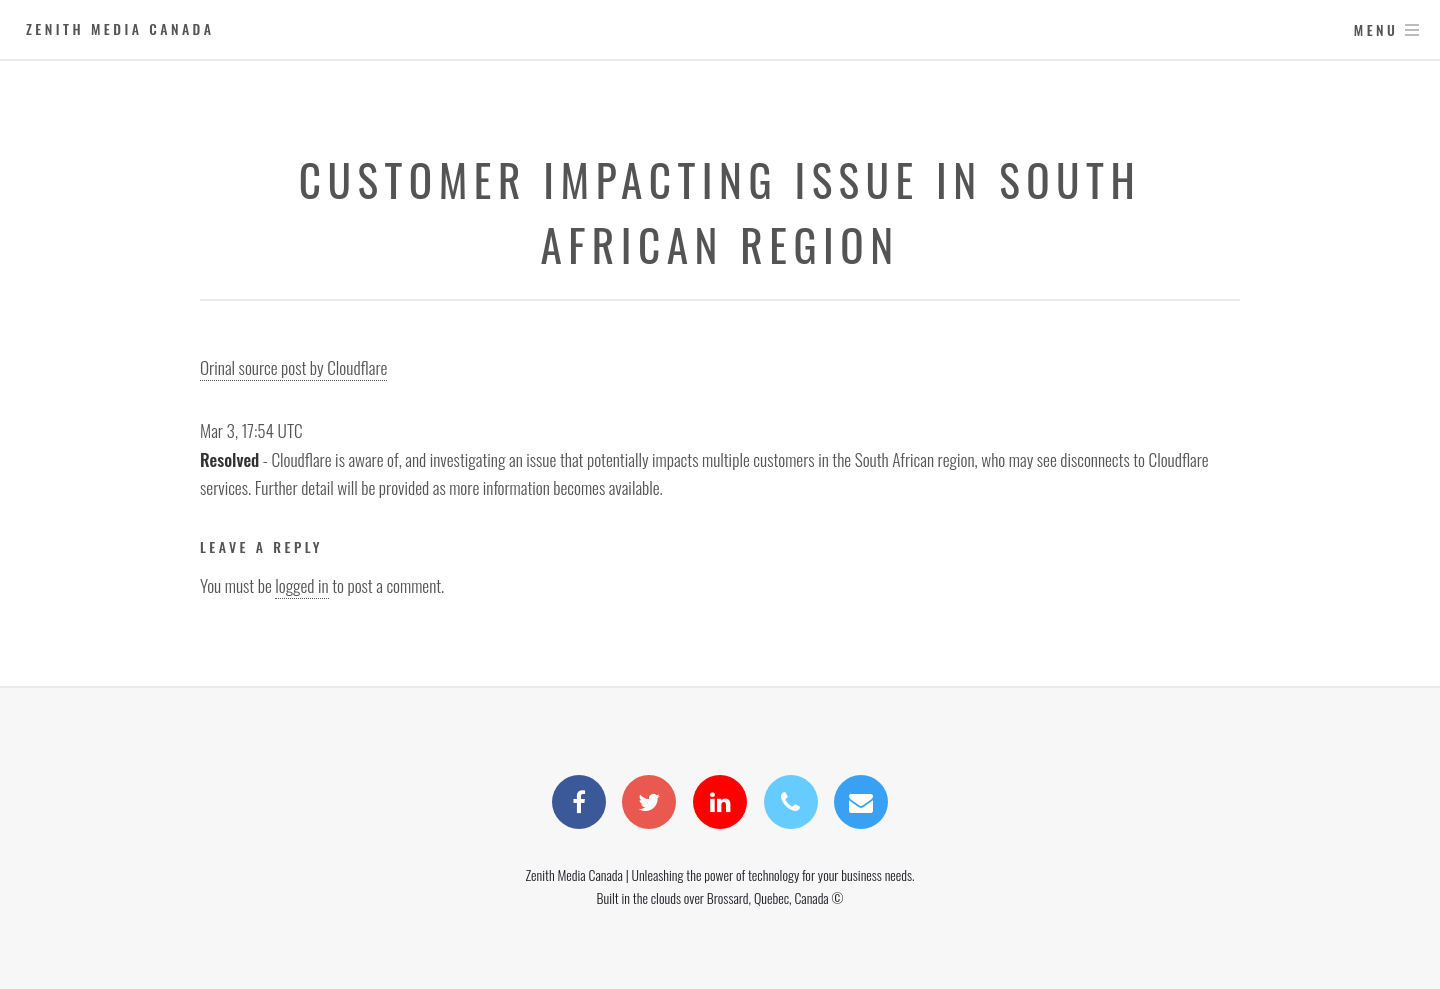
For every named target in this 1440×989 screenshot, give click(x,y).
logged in (301, 585)
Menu (1376, 29)
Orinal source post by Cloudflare (293, 367)
